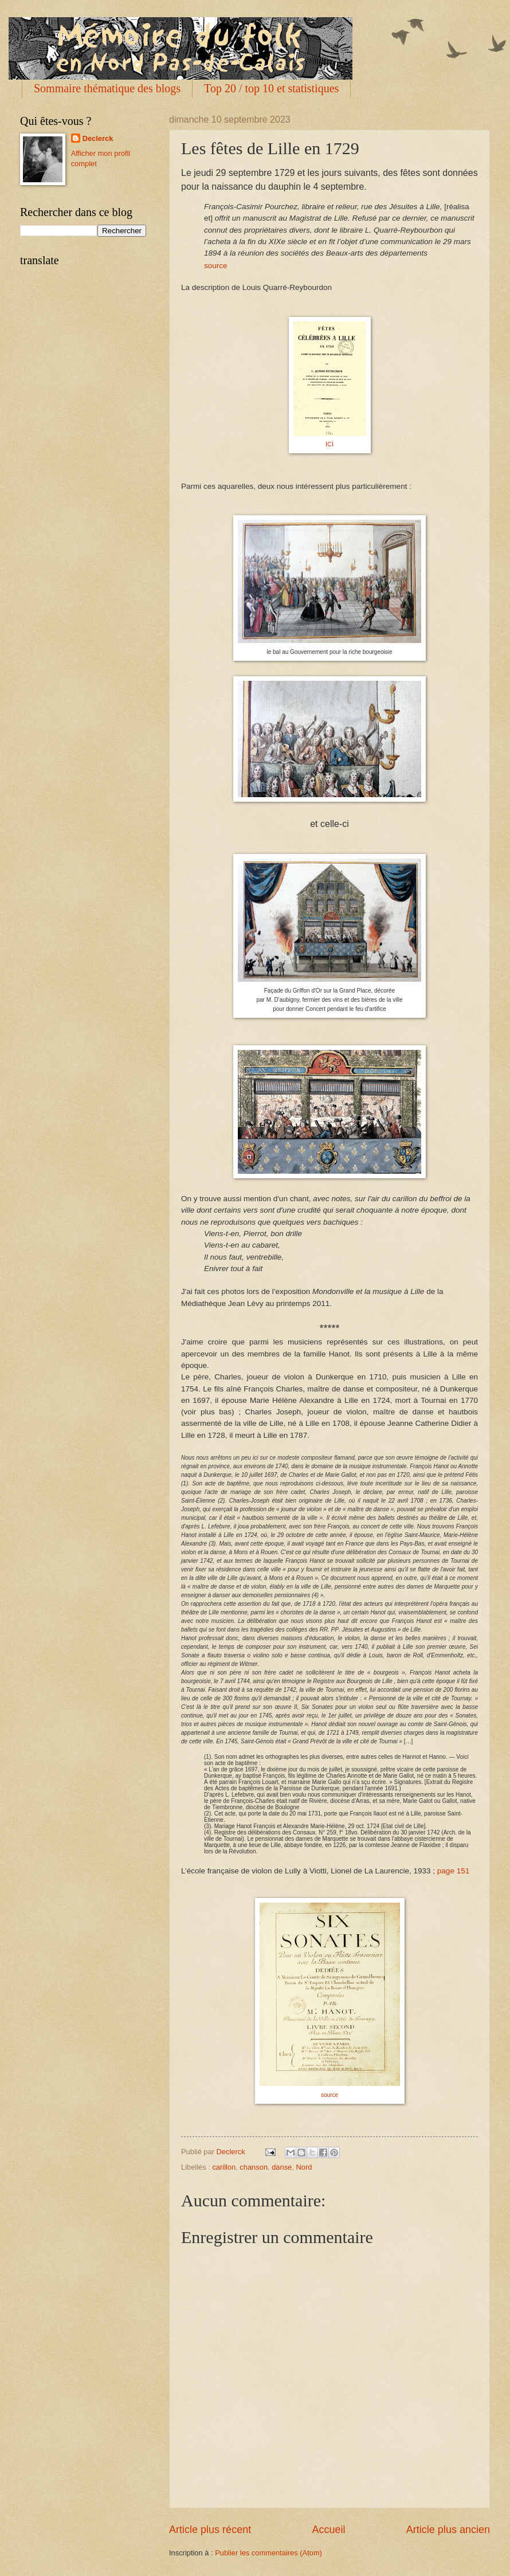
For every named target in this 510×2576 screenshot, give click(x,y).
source (215, 265)
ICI (329, 444)
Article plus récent (210, 2529)
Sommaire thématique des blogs (107, 88)
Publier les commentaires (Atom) (268, 2552)
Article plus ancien (448, 2529)
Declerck (98, 138)
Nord (304, 2167)
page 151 (453, 1871)
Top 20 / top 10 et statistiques (271, 88)
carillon (224, 2167)
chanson (254, 2167)
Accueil (328, 2529)
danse (282, 2167)
